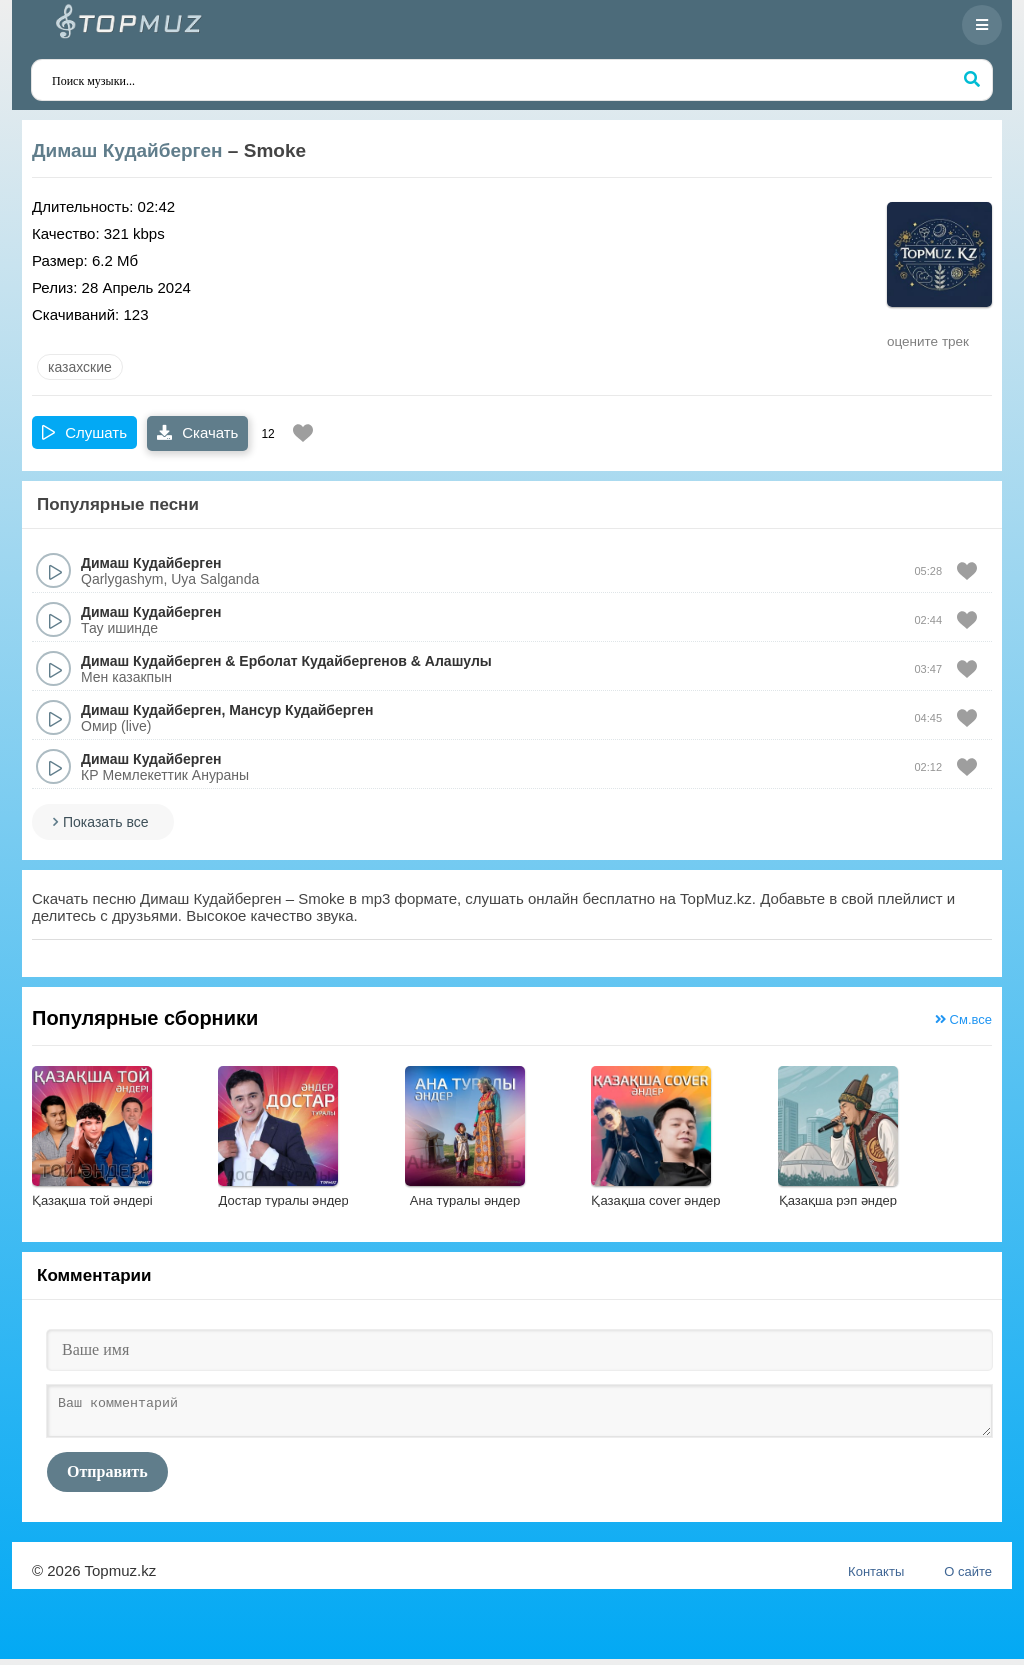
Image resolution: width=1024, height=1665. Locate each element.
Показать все (105, 822)
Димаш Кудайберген (127, 150)
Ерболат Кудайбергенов (323, 661)
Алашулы (458, 661)
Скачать (197, 432)
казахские (80, 367)
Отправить (107, 1477)
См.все (963, 1019)
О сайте (968, 1577)
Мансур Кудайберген (301, 710)
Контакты (876, 1577)
